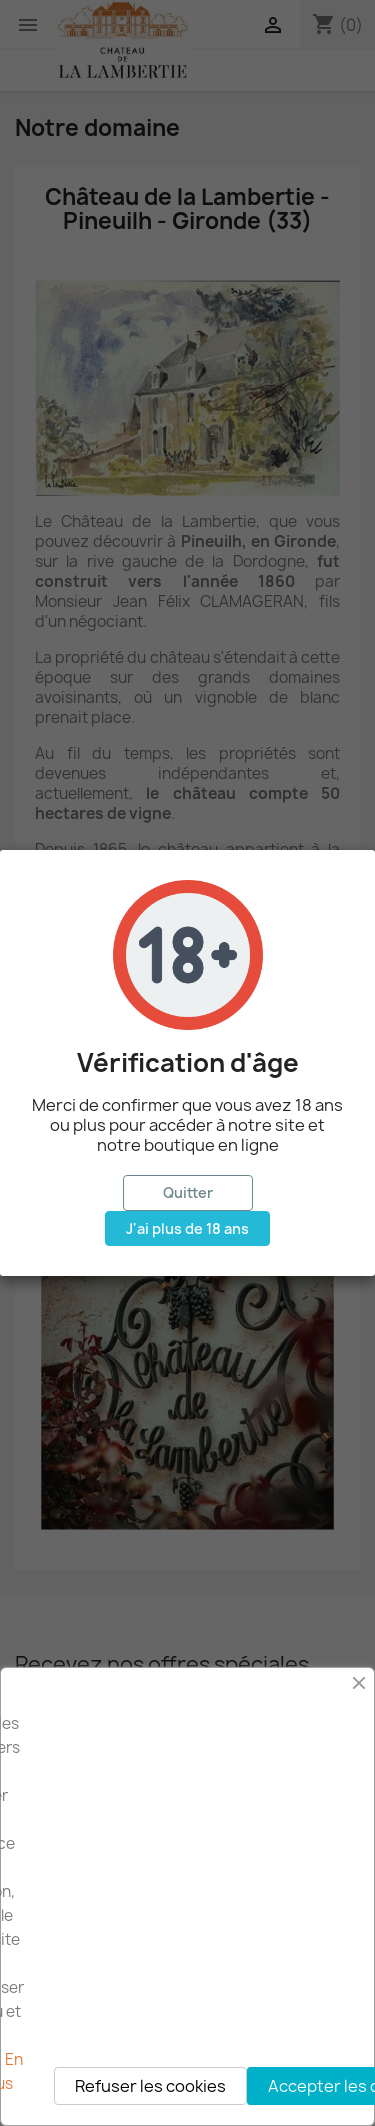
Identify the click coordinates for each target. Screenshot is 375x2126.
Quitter (188, 1192)
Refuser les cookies (150, 2086)
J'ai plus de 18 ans (187, 1228)
